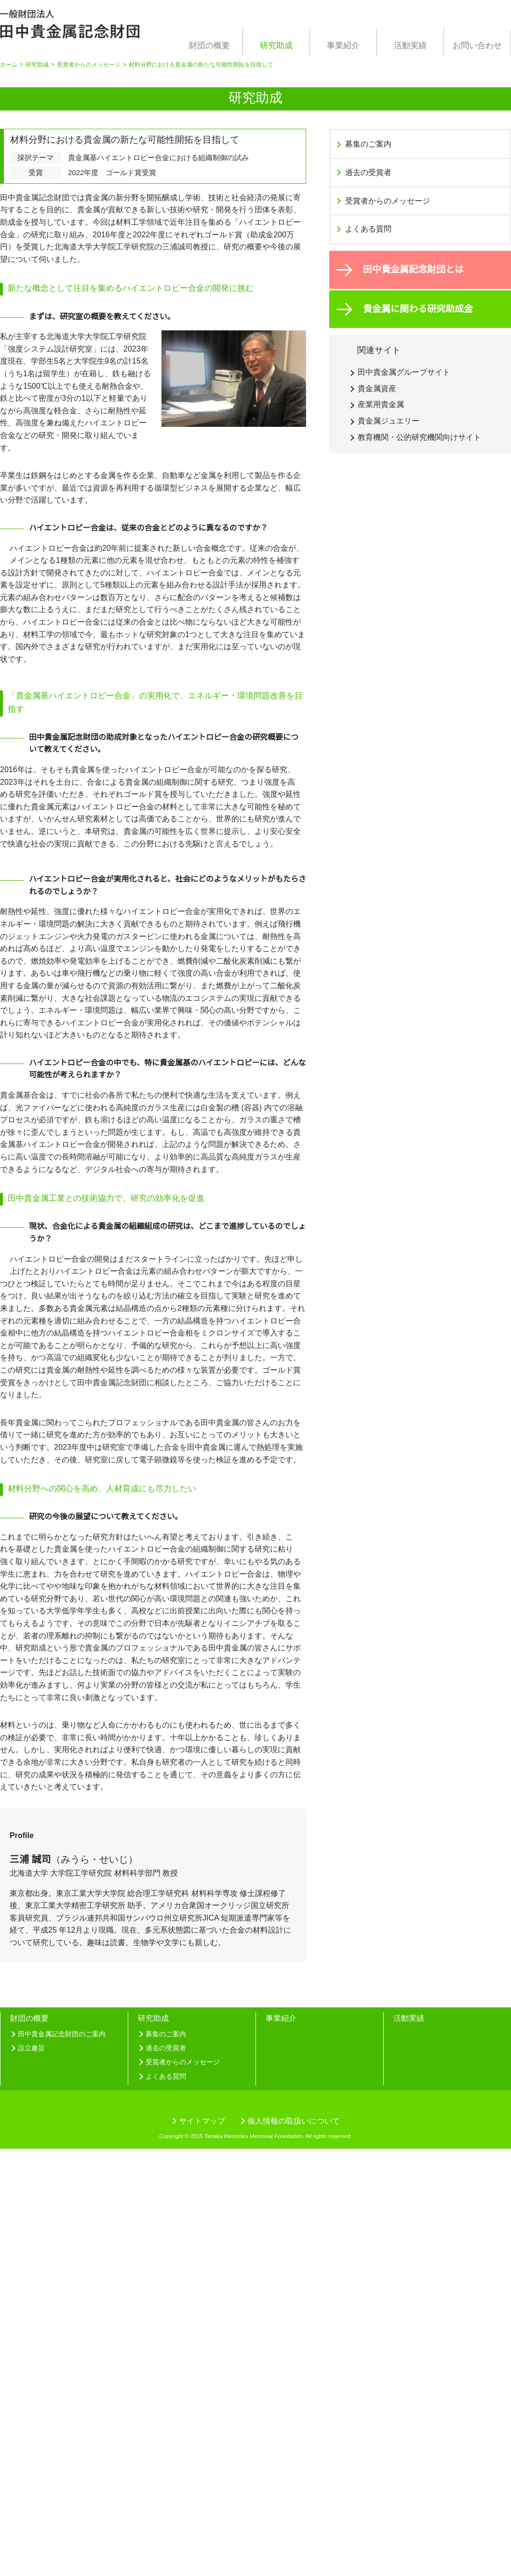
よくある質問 (368, 228)
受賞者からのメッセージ (89, 65)
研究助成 (276, 46)
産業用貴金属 (381, 404)
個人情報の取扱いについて (293, 2548)
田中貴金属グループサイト (404, 372)
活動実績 (410, 46)
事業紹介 (343, 46)
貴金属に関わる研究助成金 (418, 308)
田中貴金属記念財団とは (413, 269)
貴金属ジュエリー (388, 420)
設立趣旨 (31, 2472)
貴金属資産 (377, 388)
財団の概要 (209, 46)
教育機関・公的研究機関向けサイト (419, 437)
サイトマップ (202, 2548)
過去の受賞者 (368, 172)
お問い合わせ (477, 46)
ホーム (8, 65)
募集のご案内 (368, 144)
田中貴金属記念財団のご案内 (62, 2458)
